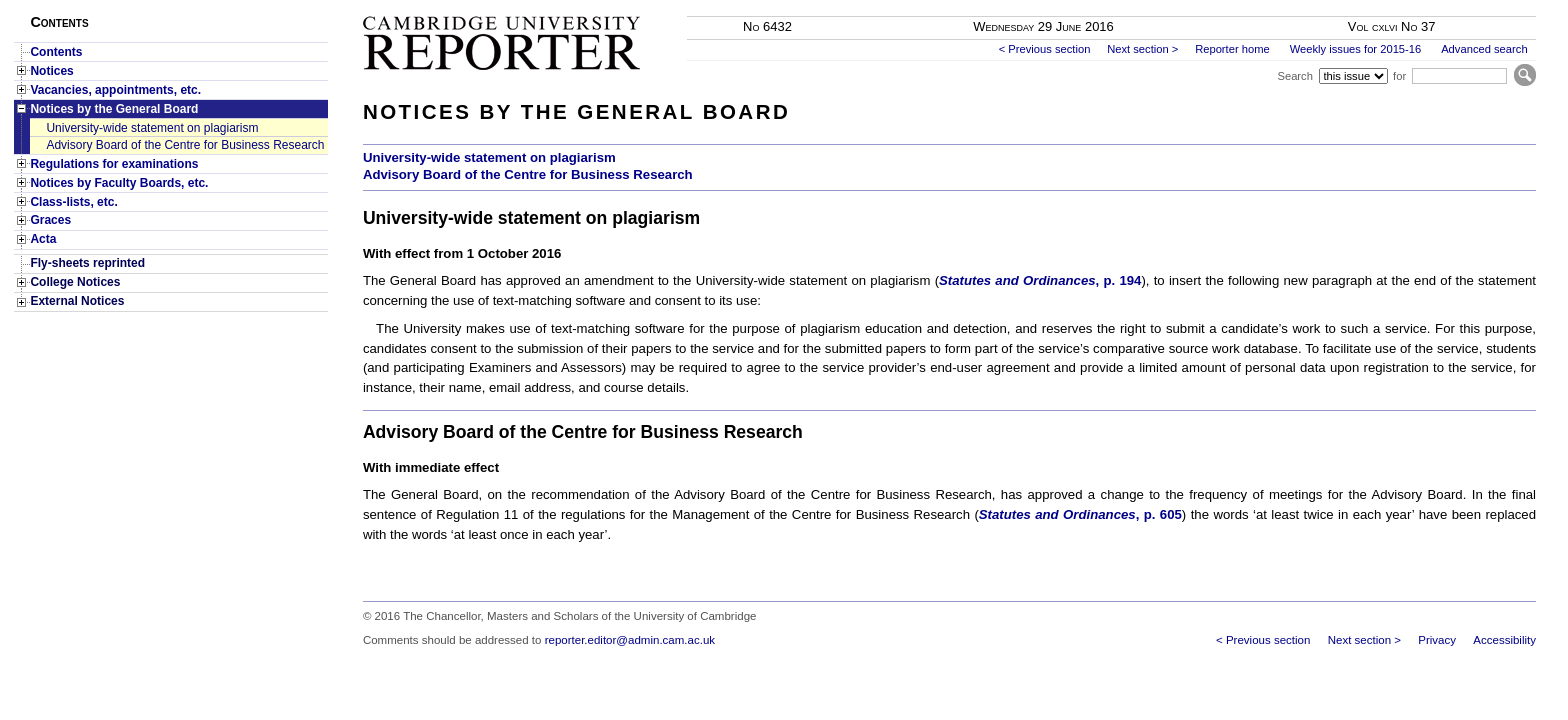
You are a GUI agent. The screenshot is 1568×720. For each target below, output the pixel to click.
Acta (43, 239)
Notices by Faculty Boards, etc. (119, 183)
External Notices (77, 301)
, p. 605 (1080, 514)
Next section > (1142, 49)
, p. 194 (1040, 280)
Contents (56, 52)
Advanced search (1484, 49)
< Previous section (1045, 49)
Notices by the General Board (114, 109)
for (1399, 76)
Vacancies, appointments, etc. (115, 90)
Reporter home (1232, 49)
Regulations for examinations (114, 164)
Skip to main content (1483, 6)
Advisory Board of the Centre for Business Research (185, 145)
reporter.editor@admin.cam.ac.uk (630, 640)
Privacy (1437, 640)
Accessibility (1504, 640)
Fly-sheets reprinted (87, 263)
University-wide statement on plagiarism (152, 128)
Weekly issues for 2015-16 (1356, 49)
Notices (51, 71)
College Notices (75, 282)
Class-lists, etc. (73, 202)
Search (1294, 76)
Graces (50, 220)
